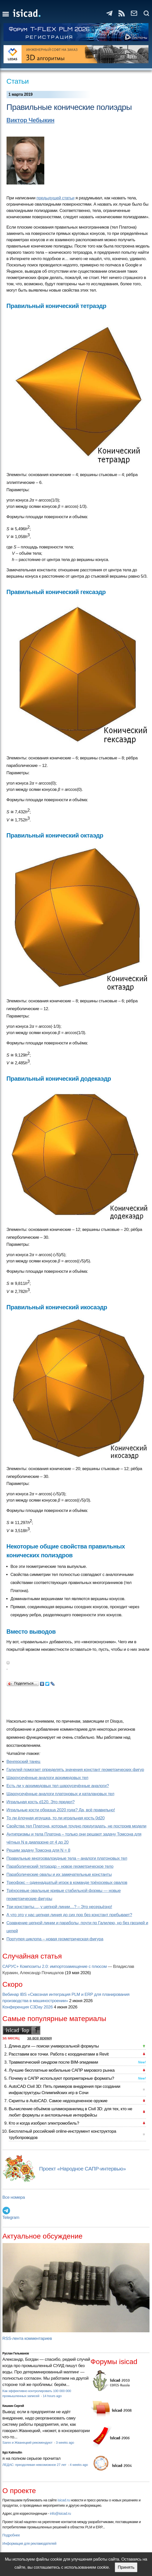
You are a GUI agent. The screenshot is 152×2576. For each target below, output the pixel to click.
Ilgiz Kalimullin (12, 2452)
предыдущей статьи (55, 198)
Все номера (14, 2197)
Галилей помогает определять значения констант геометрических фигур (75, 1769)
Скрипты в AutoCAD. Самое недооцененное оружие (58, 2100)
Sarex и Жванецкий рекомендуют (28, 2442)
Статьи (18, 81)
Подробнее (11, 2535)
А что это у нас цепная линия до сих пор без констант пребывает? (69, 1914)
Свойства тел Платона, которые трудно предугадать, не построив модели (76, 1826)
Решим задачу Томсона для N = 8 (38, 1850)
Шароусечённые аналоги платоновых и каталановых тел (60, 1793)
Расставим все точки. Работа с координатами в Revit (59, 2054)
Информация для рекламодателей (29, 2543)
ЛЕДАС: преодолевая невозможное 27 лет (35, 2465)
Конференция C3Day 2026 (28, 2007)
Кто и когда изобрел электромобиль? (44, 2123)
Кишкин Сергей (13, 2406)
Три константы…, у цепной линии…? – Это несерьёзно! (59, 1906)
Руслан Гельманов (16, 2353)
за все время (39, 2038)
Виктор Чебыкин (31, 120)
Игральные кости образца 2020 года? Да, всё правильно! (61, 1810)
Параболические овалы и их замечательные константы (59, 1874)
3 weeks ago (65, 2442)
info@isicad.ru (60, 2513)
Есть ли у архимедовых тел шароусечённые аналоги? (58, 1785)
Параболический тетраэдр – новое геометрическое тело (60, 1866)
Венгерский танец (23, 1761)
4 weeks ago (79, 2465)
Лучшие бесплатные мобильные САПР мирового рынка (62, 2070)
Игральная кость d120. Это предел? (41, 1801)
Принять (126, 2567)
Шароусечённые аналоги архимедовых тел (47, 1777)
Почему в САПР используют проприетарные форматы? (61, 2078)
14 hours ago (52, 2396)
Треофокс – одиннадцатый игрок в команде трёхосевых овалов (67, 1882)
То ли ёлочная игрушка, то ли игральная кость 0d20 (56, 1818)
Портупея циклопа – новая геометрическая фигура (55, 1939)
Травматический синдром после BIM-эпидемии (53, 2062)
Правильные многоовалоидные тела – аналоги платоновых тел (67, 1858)
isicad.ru (64, 2500)
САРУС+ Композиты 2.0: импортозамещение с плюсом (55, 1966)
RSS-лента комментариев (27, 2338)
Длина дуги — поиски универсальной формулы (54, 2046)
